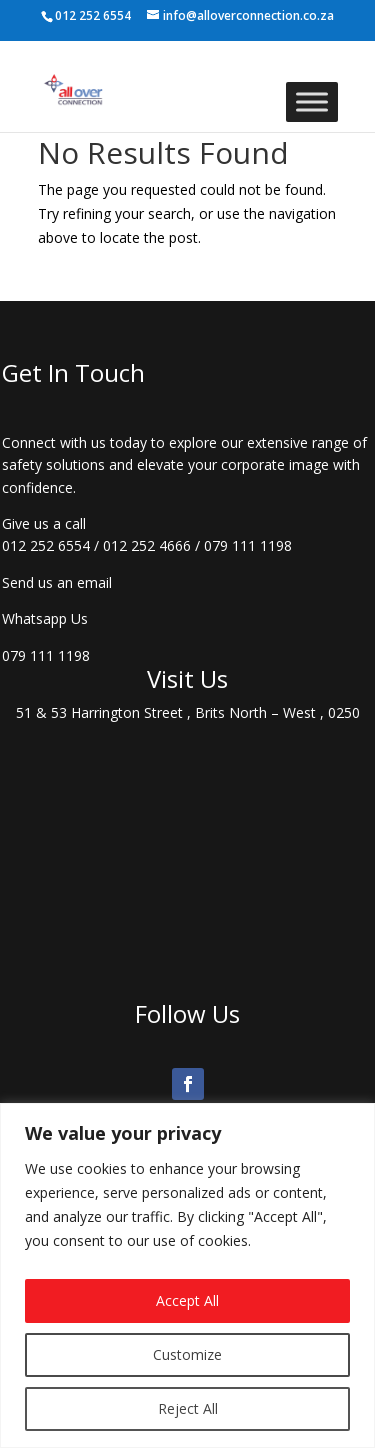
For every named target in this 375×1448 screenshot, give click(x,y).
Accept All (187, 1300)
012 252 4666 (147, 545)
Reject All (188, 1408)
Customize (187, 1354)
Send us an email (57, 582)
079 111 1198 (248, 545)
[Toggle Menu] (312, 101)
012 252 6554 (46, 545)
